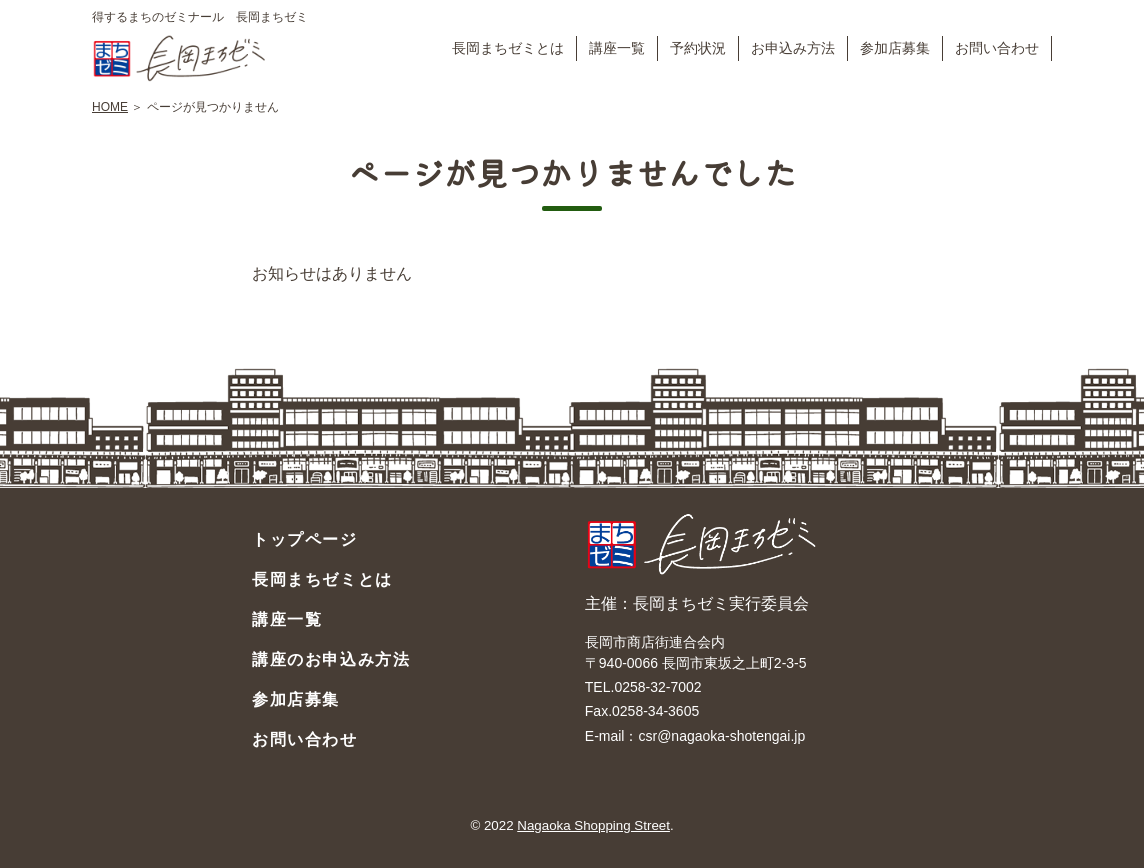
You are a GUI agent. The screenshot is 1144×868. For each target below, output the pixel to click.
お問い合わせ (997, 48)
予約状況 (698, 48)
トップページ (305, 539)
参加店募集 (895, 48)
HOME (110, 107)
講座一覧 (617, 48)
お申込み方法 (793, 48)
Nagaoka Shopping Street (593, 825)
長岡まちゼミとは (508, 48)
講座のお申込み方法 (331, 659)
